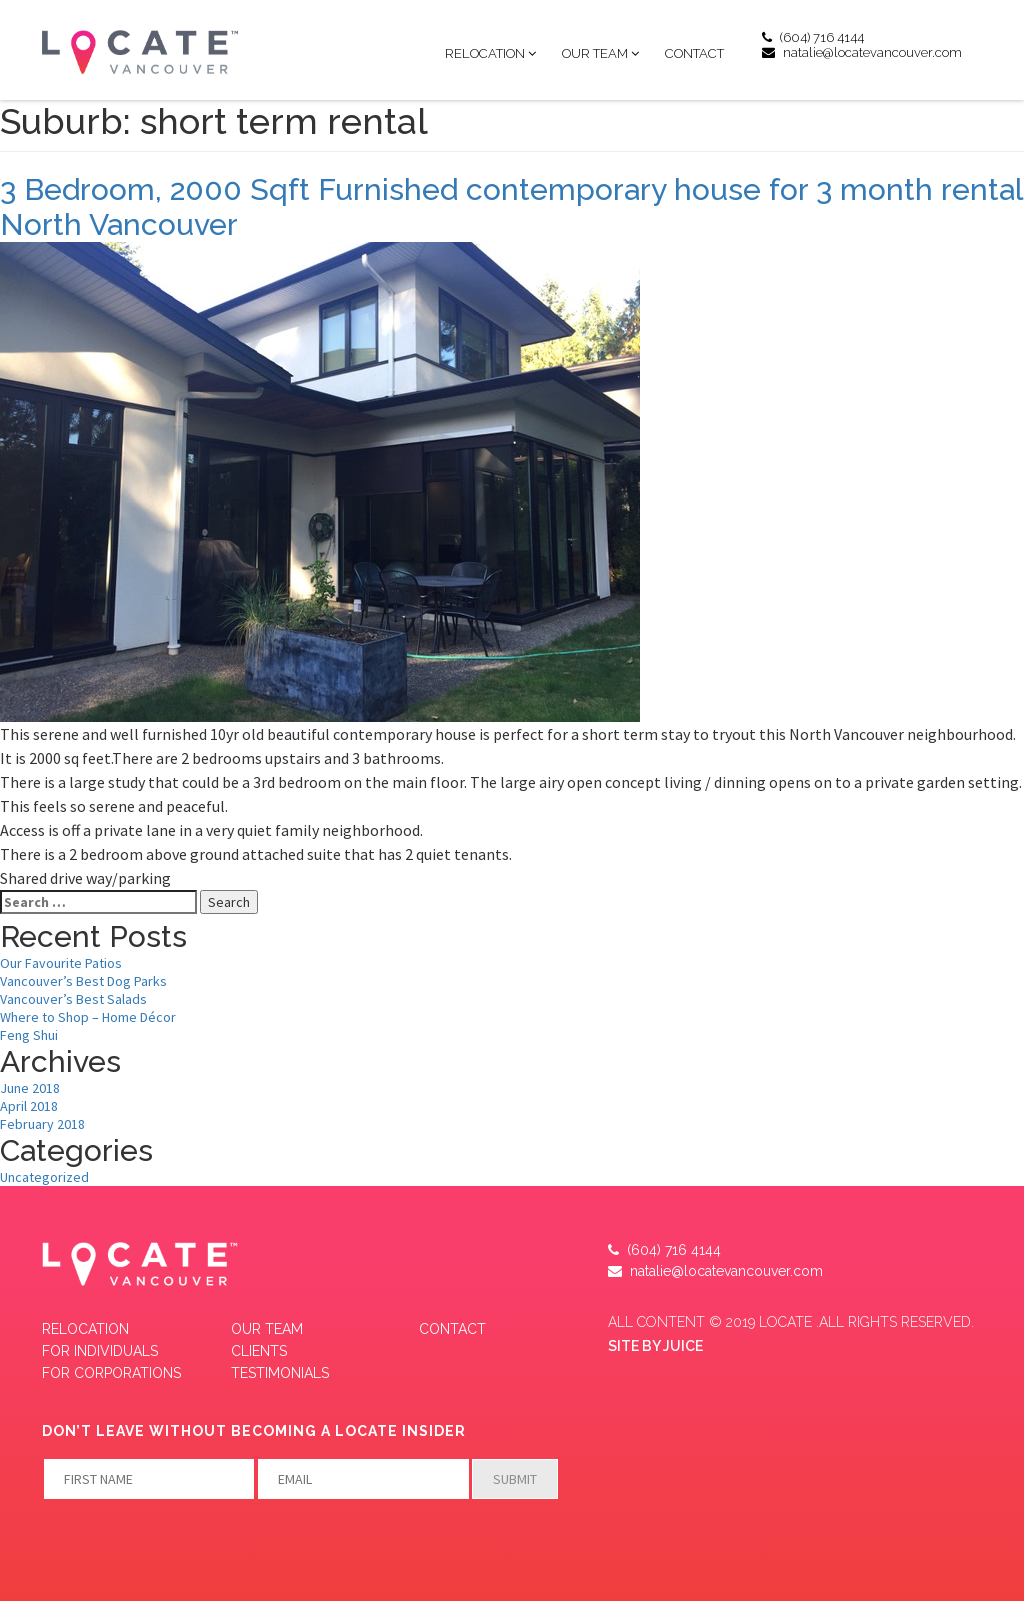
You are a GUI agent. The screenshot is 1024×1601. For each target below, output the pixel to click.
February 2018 (42, 1124)
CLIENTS (259, 1351)
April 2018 (29, 1106)
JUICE (683, 1346)
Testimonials (280, 1373)
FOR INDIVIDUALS (100, 1351)
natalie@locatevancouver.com (862, 52)
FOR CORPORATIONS (111, 1373)
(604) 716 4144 (813, 37)
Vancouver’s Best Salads (73, 999)
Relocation (485, 53)
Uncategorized (44, 1177)
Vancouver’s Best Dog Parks (83, 981)
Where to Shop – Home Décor (88, 1017)
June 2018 (30, 1088)
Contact (694, 53)
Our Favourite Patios (61, 963)
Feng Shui (29, 1035)
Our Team (595, 53)
